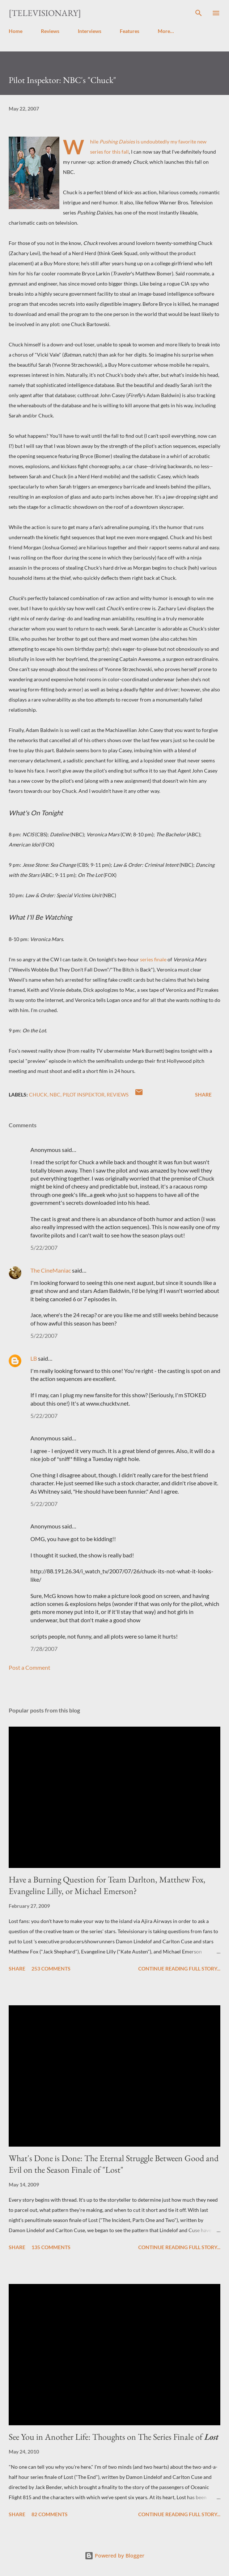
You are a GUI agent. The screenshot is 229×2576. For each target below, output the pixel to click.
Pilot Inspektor (84, 1094)
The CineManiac (50, 1270)
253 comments (51, 1968)
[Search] (198, 13)
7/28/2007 (44, 1648)
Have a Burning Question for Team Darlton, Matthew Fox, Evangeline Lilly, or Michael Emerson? (107, 1885)
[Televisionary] (45, 12)
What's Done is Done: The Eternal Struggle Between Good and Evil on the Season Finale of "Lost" (114, 2163)
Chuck (38, 1094)
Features (129, 31)
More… (166, 31)
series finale (153, 959)
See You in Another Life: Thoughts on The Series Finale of (114, 2436)
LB (33, 1358)
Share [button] (203, 1094)
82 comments (49, 2514)
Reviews (50, 31)
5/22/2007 (44, 1247)
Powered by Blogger (114, 2555)
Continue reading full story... (179, 1968)
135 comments (51, 2247)
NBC (55, 1094)
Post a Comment (29, 1667)
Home (15, 31)
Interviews (89, 31)
